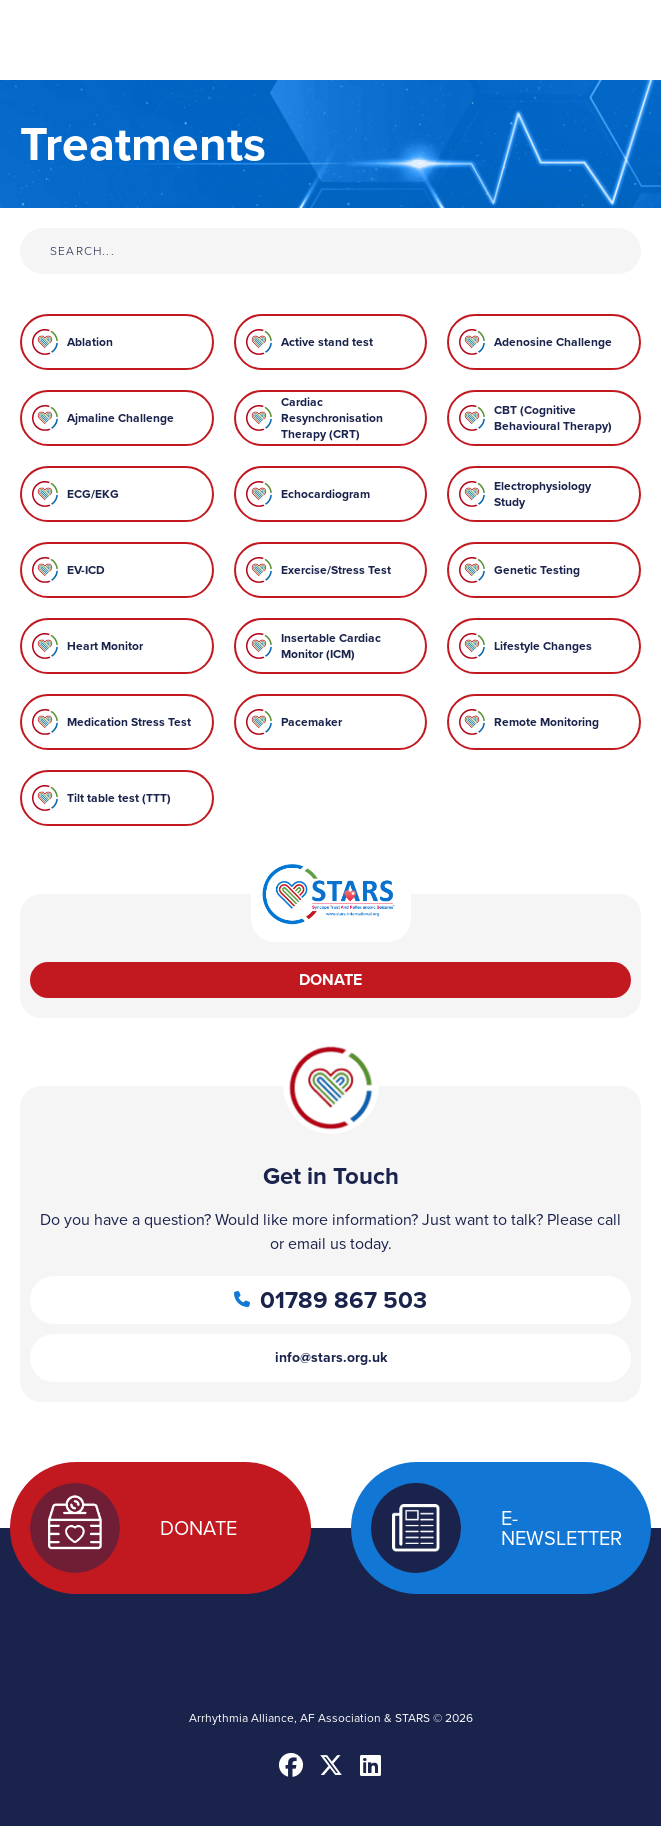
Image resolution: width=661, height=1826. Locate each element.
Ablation (90, 342)
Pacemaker (311, 722)
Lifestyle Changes (543, 646)
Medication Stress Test (129, 722)
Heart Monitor (105, 646)
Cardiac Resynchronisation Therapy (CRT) (332, 418)
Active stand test (327, 342)
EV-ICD (86, 570)
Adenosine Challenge (553, 342)
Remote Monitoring (546, 722)
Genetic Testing (537, 570)
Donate (330, 979)
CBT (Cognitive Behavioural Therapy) (553, 418)
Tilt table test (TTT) (119, 798)
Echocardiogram (325, 494)
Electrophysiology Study (542, 494)
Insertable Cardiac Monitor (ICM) (331, 646)
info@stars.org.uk (331, 1357)
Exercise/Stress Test (336, 570)
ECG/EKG (93, 494)
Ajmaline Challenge (120, 418)
